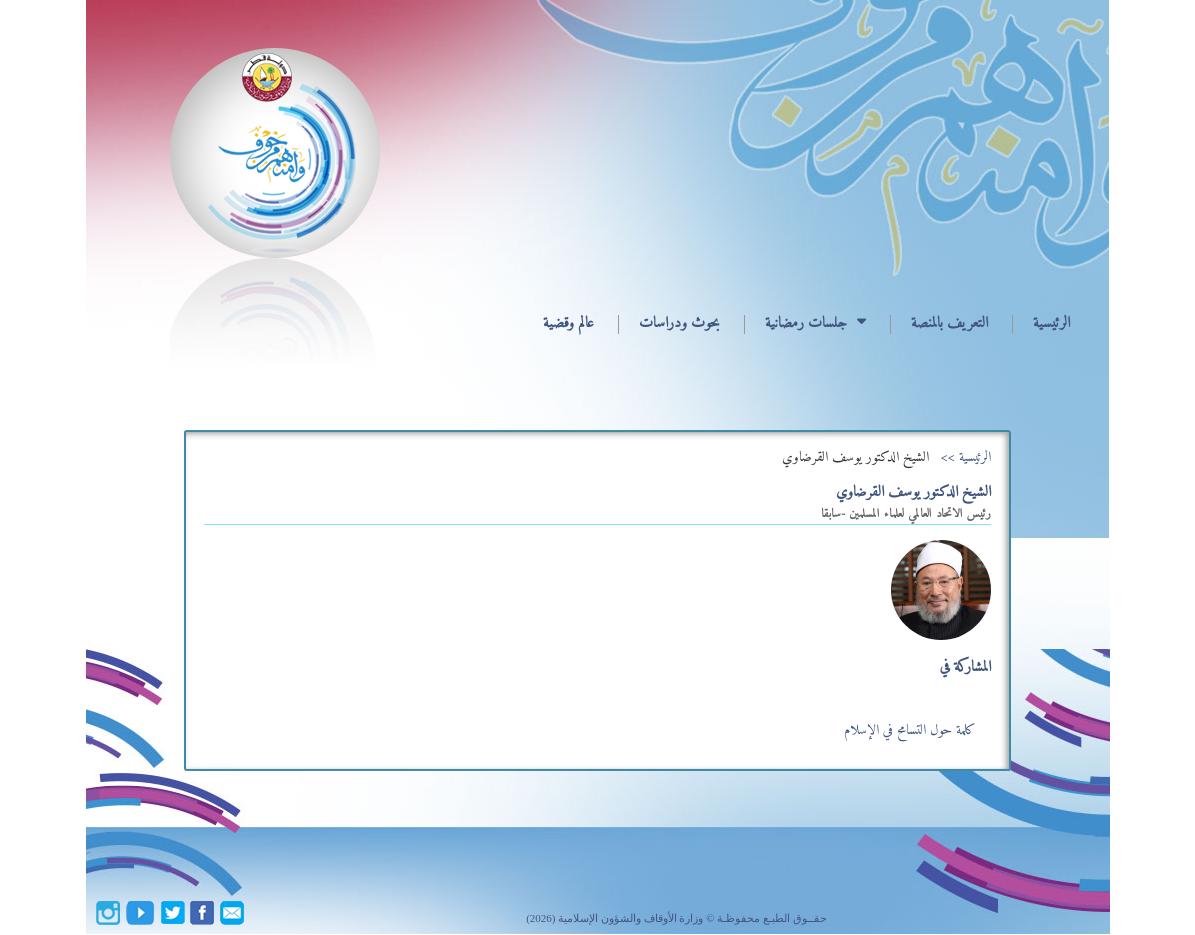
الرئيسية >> (966, 457)
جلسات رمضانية (806, 323)
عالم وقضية (568, 323)
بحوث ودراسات (679, 323)
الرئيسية (1051, 323)
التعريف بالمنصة (949, 323)
